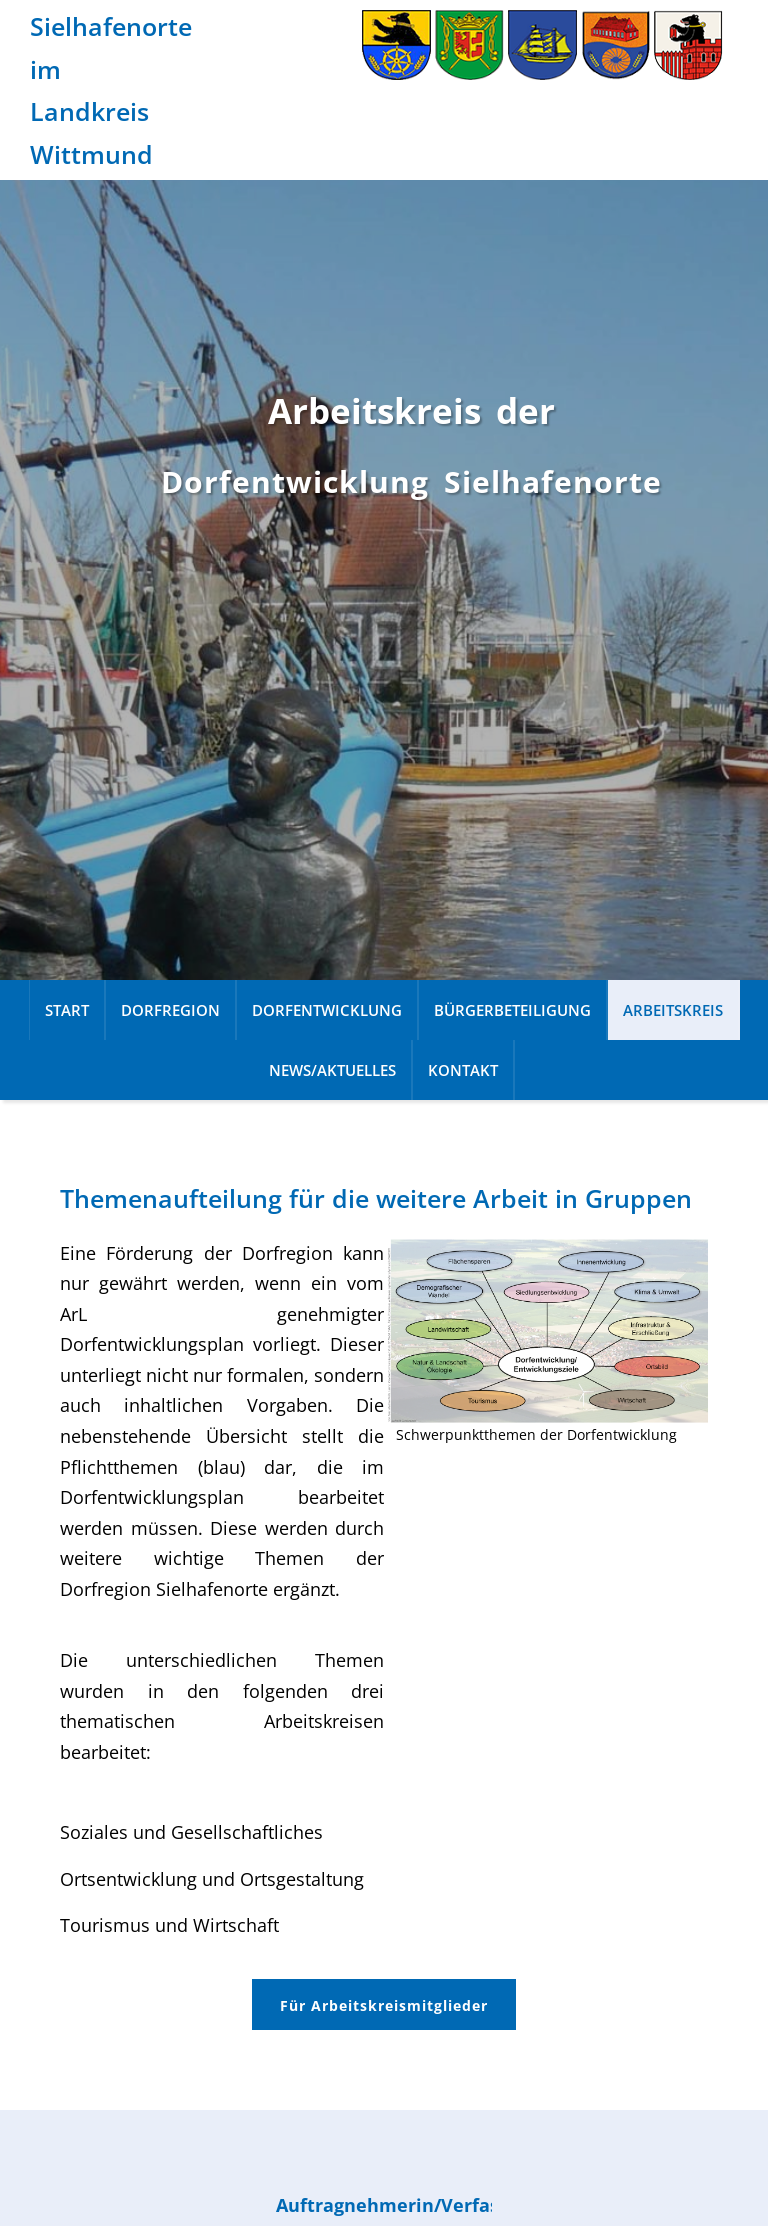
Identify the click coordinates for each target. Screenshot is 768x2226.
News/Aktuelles (332, 1070)
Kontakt (463, 1070)
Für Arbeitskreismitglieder (384, 2005)
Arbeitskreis (673, 1010)
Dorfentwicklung (327, 1010)
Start (67, 1010)
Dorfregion (170, 1010)
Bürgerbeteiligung (512, 1010)
